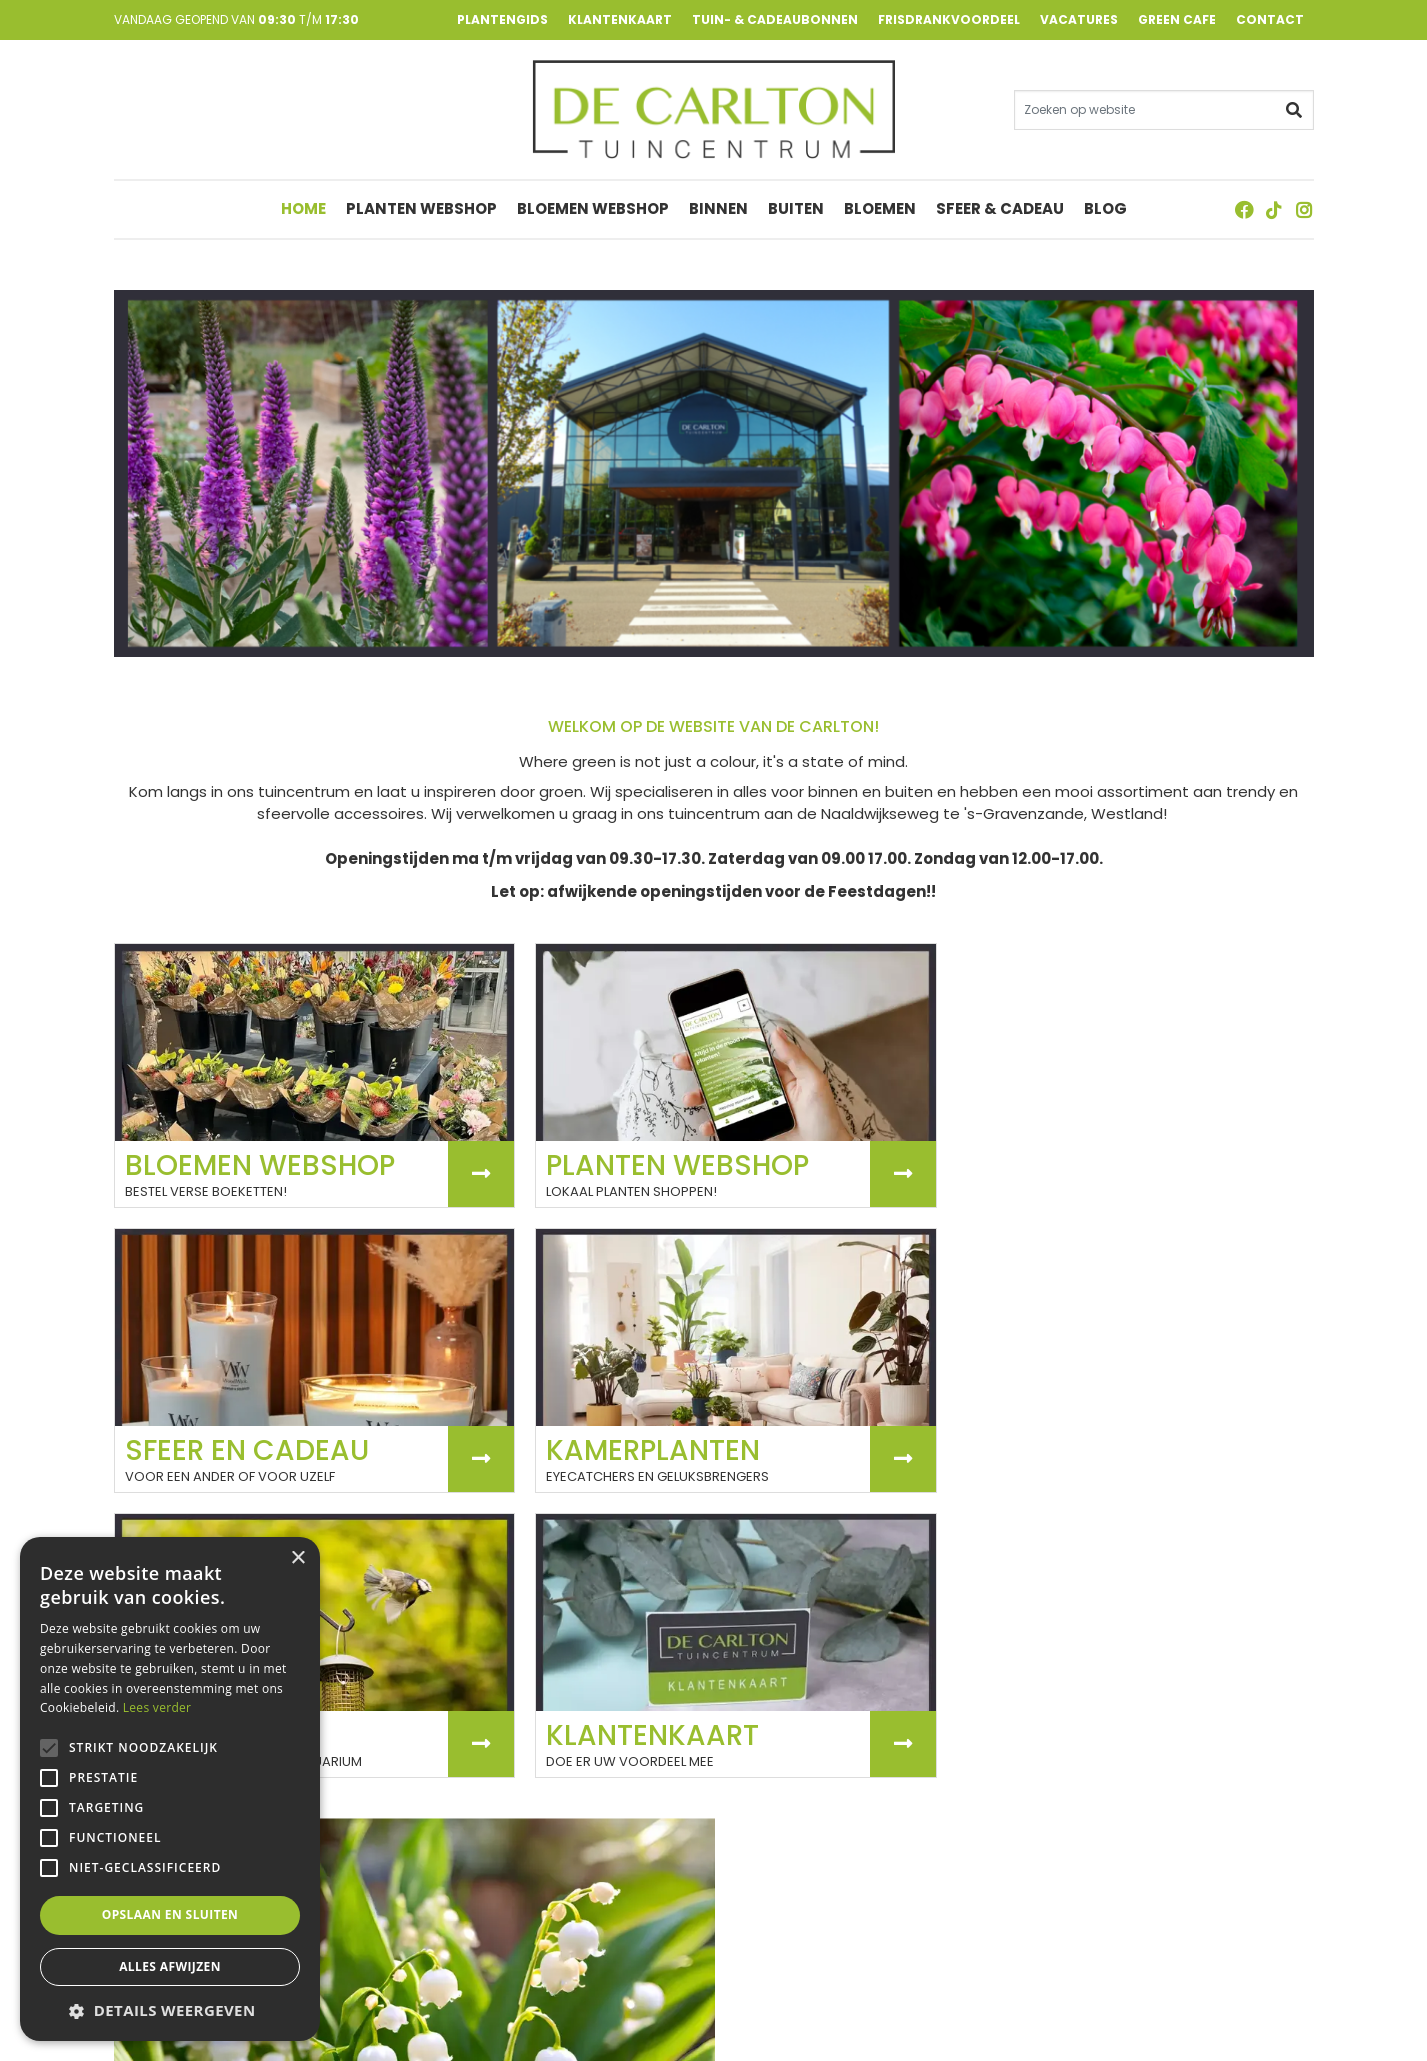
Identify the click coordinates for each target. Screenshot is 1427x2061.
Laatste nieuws (190, 1531)
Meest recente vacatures (827, 1753)
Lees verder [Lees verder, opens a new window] (157, 1707)
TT (1274, 212)
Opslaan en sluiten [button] (170, 1914)
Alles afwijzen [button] (170, 1966)
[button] (170, 2010)
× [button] (297, 1558)
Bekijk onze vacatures (831, 1664)
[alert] (170, 1789)
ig (1304, 212)
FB (1244, 212)
